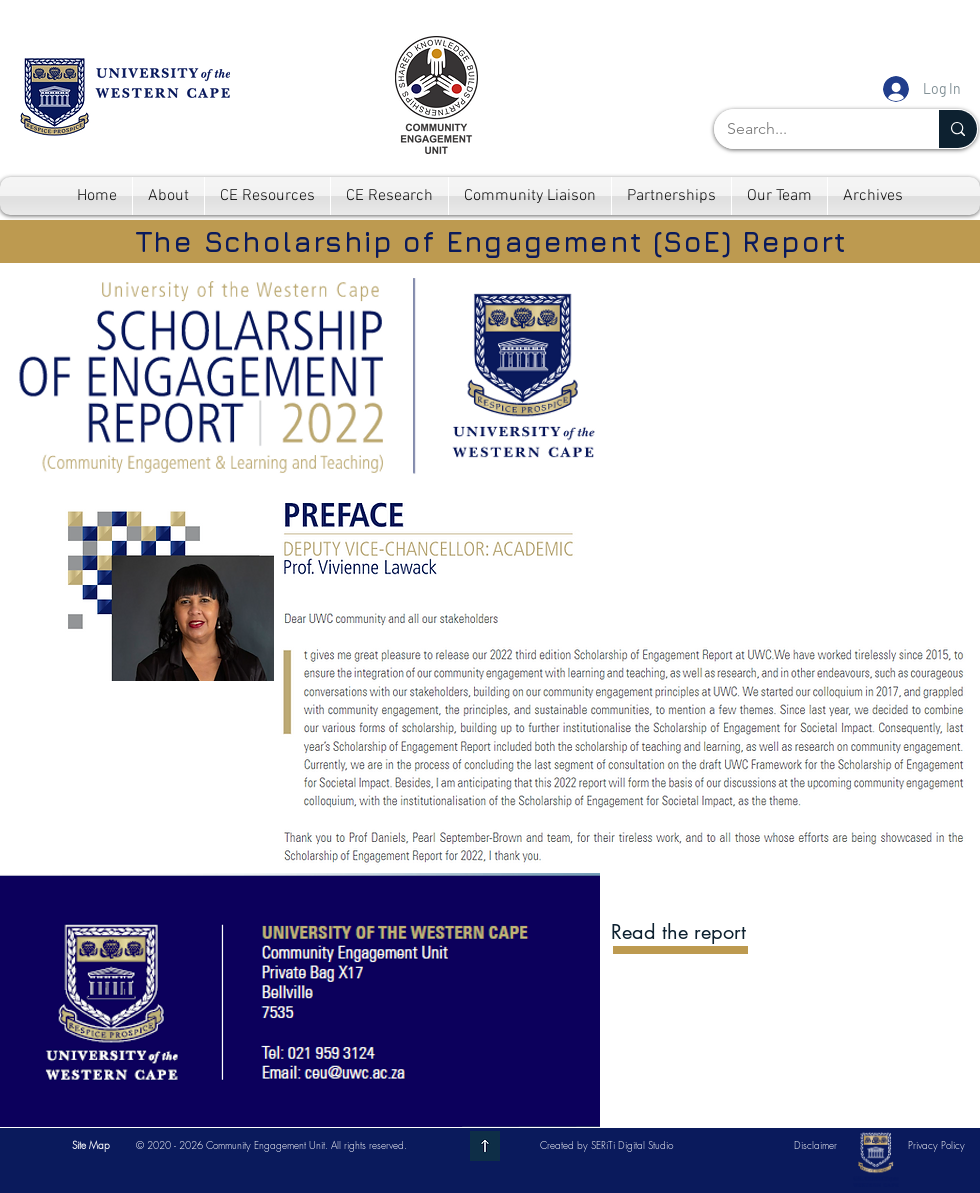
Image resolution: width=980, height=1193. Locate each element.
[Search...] (811, 129)
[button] (91, 1145)
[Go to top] (485, 1146)
